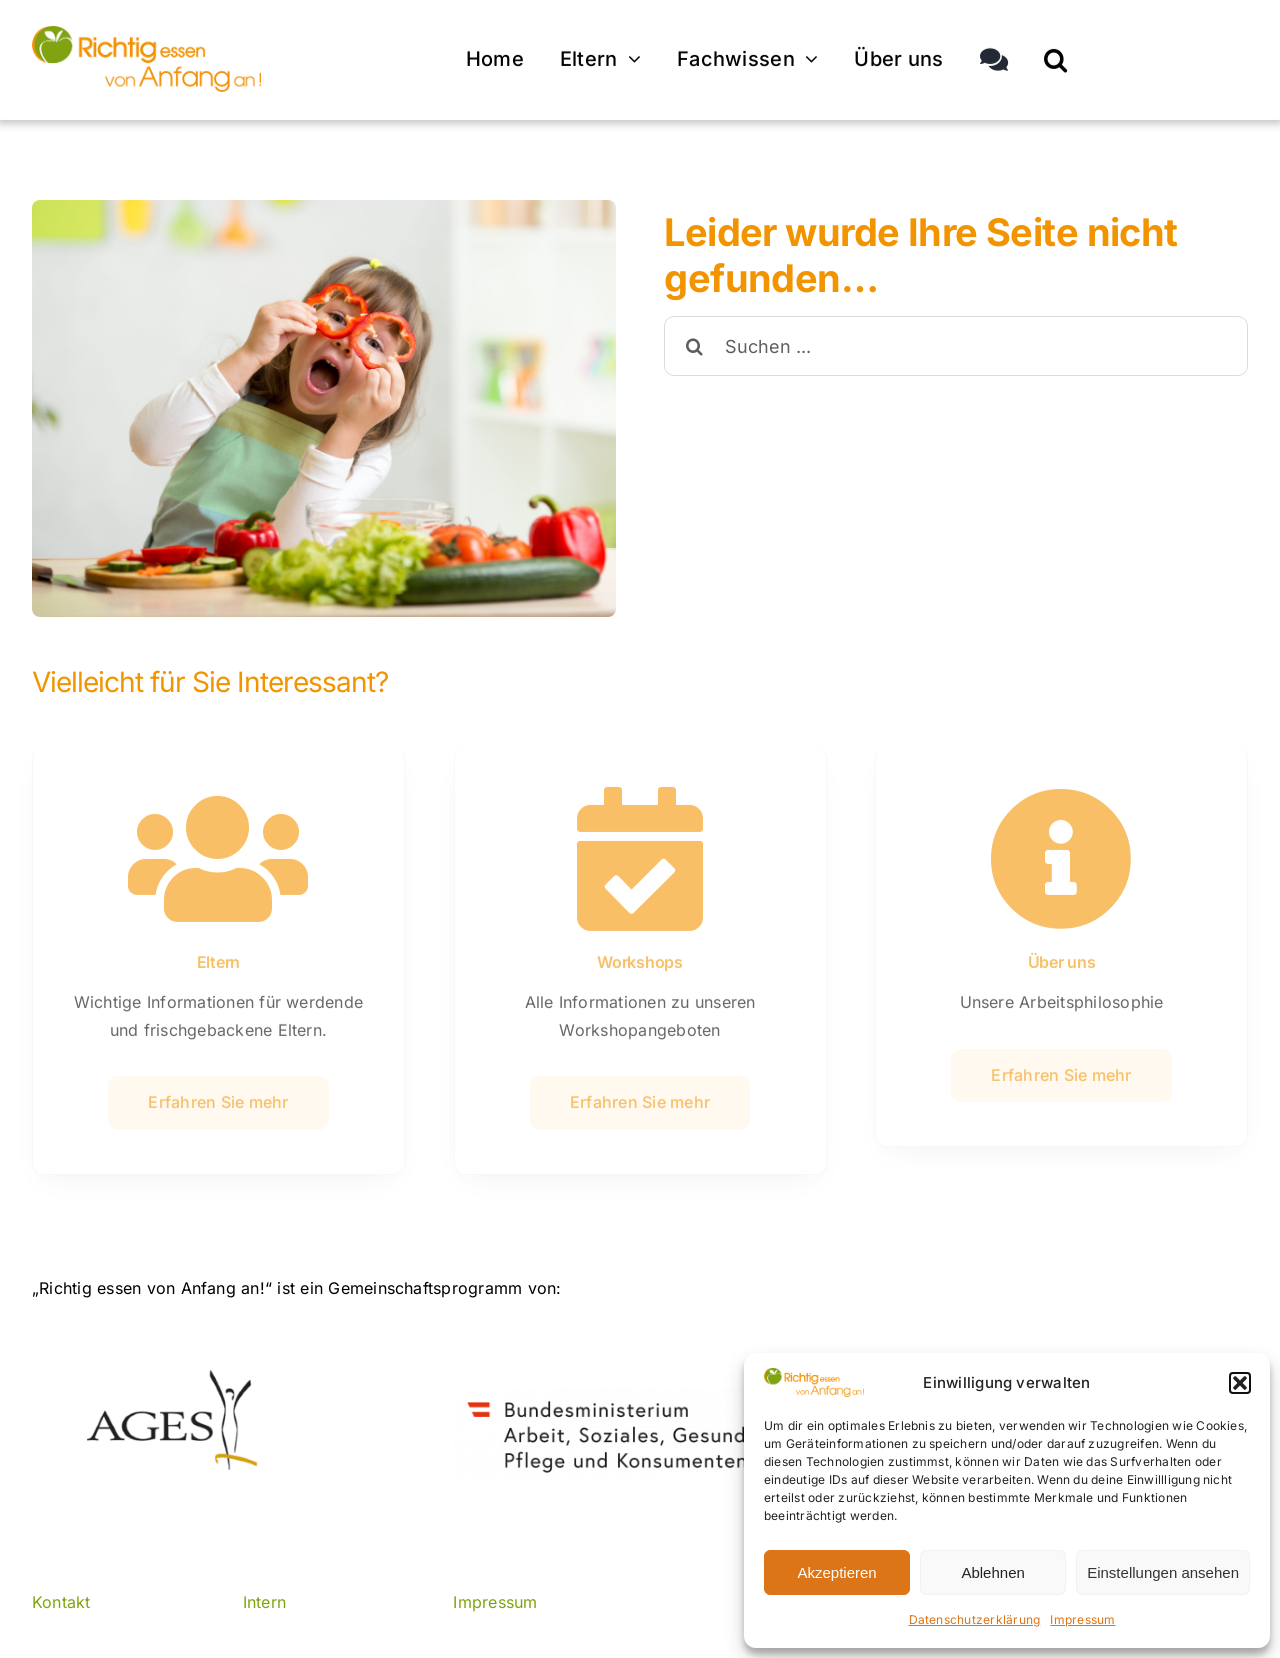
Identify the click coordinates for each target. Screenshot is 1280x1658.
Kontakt (61, 1602)
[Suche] (694, 346)
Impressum (1082, 1619)
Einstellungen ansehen (1163, 1572)
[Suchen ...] (956, 346)
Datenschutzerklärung (975, 1619)
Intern (264, 1602)
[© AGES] (146, 31)
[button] (1240, 1383)
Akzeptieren (836, 1572)
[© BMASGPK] (639, 1396)
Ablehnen (992, 1572)
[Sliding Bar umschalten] (994, 57)
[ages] (169, 1378)
